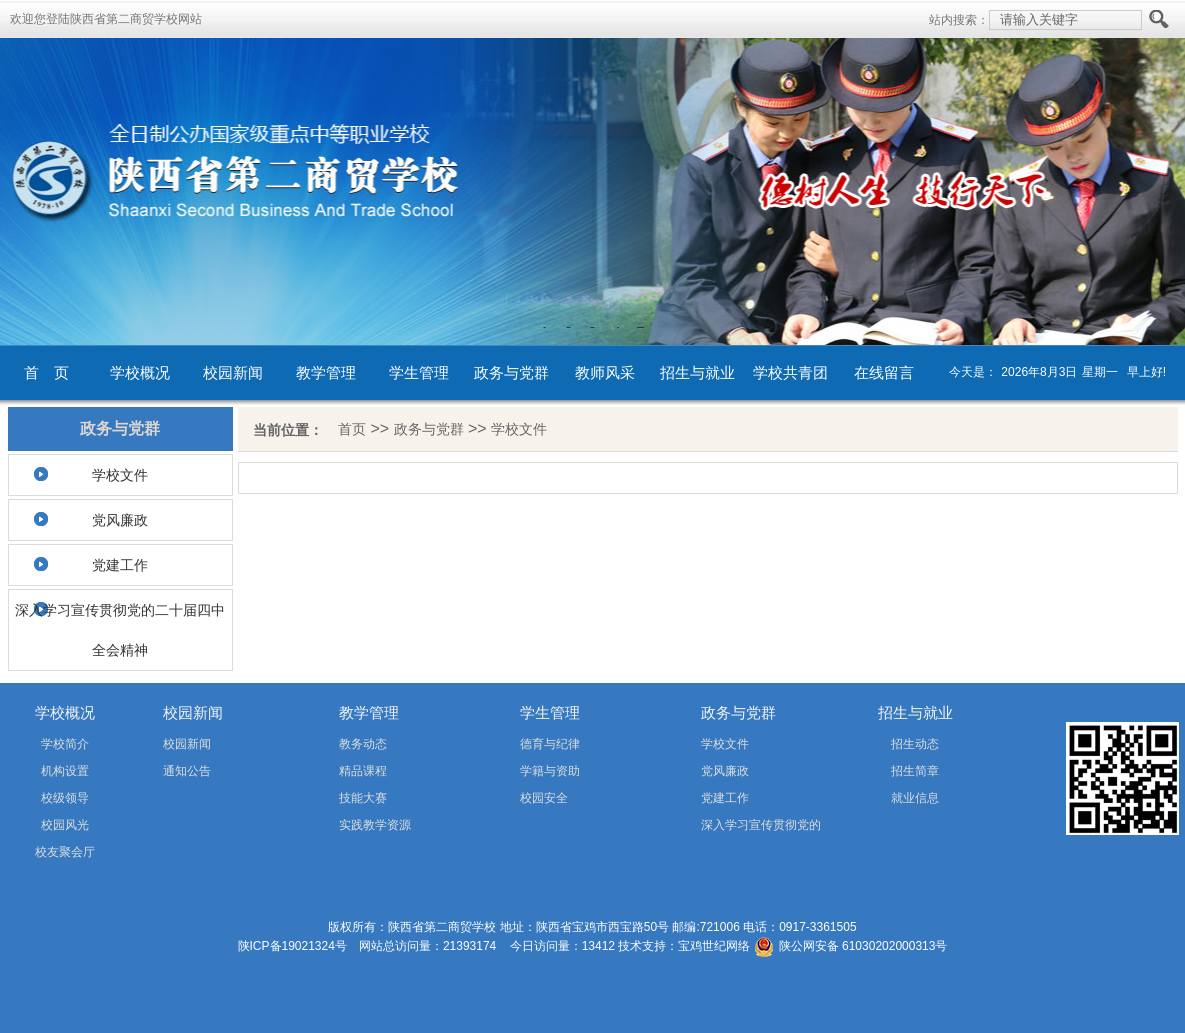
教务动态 (363, 744)
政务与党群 (511, 372)
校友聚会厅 (65, 852)
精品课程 (363, 771)
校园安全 (544, 798)
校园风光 (65, 825)
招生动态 (915, 744)
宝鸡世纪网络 (714, 946)
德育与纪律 (550, 744)
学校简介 (65, 744)
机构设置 (65, 771)
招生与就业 (697, 372)
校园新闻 (233, 372)
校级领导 (65, 798)
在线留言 (884, 372)
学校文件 (120, 475)
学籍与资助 (550, 771)
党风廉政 (120, 520)
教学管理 (326, 372)
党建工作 (120, 565)
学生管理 (419, 372)
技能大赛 (363, 798)
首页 (352, 429)
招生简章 (915, 771)
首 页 (46, 372)
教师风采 (605, 372)
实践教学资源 (375, 825)
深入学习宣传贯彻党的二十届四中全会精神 (120, 630)
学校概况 (140, 372)
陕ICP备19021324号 (292, 946)
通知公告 (187, 771)
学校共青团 (790, 372)
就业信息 (915, 798)
